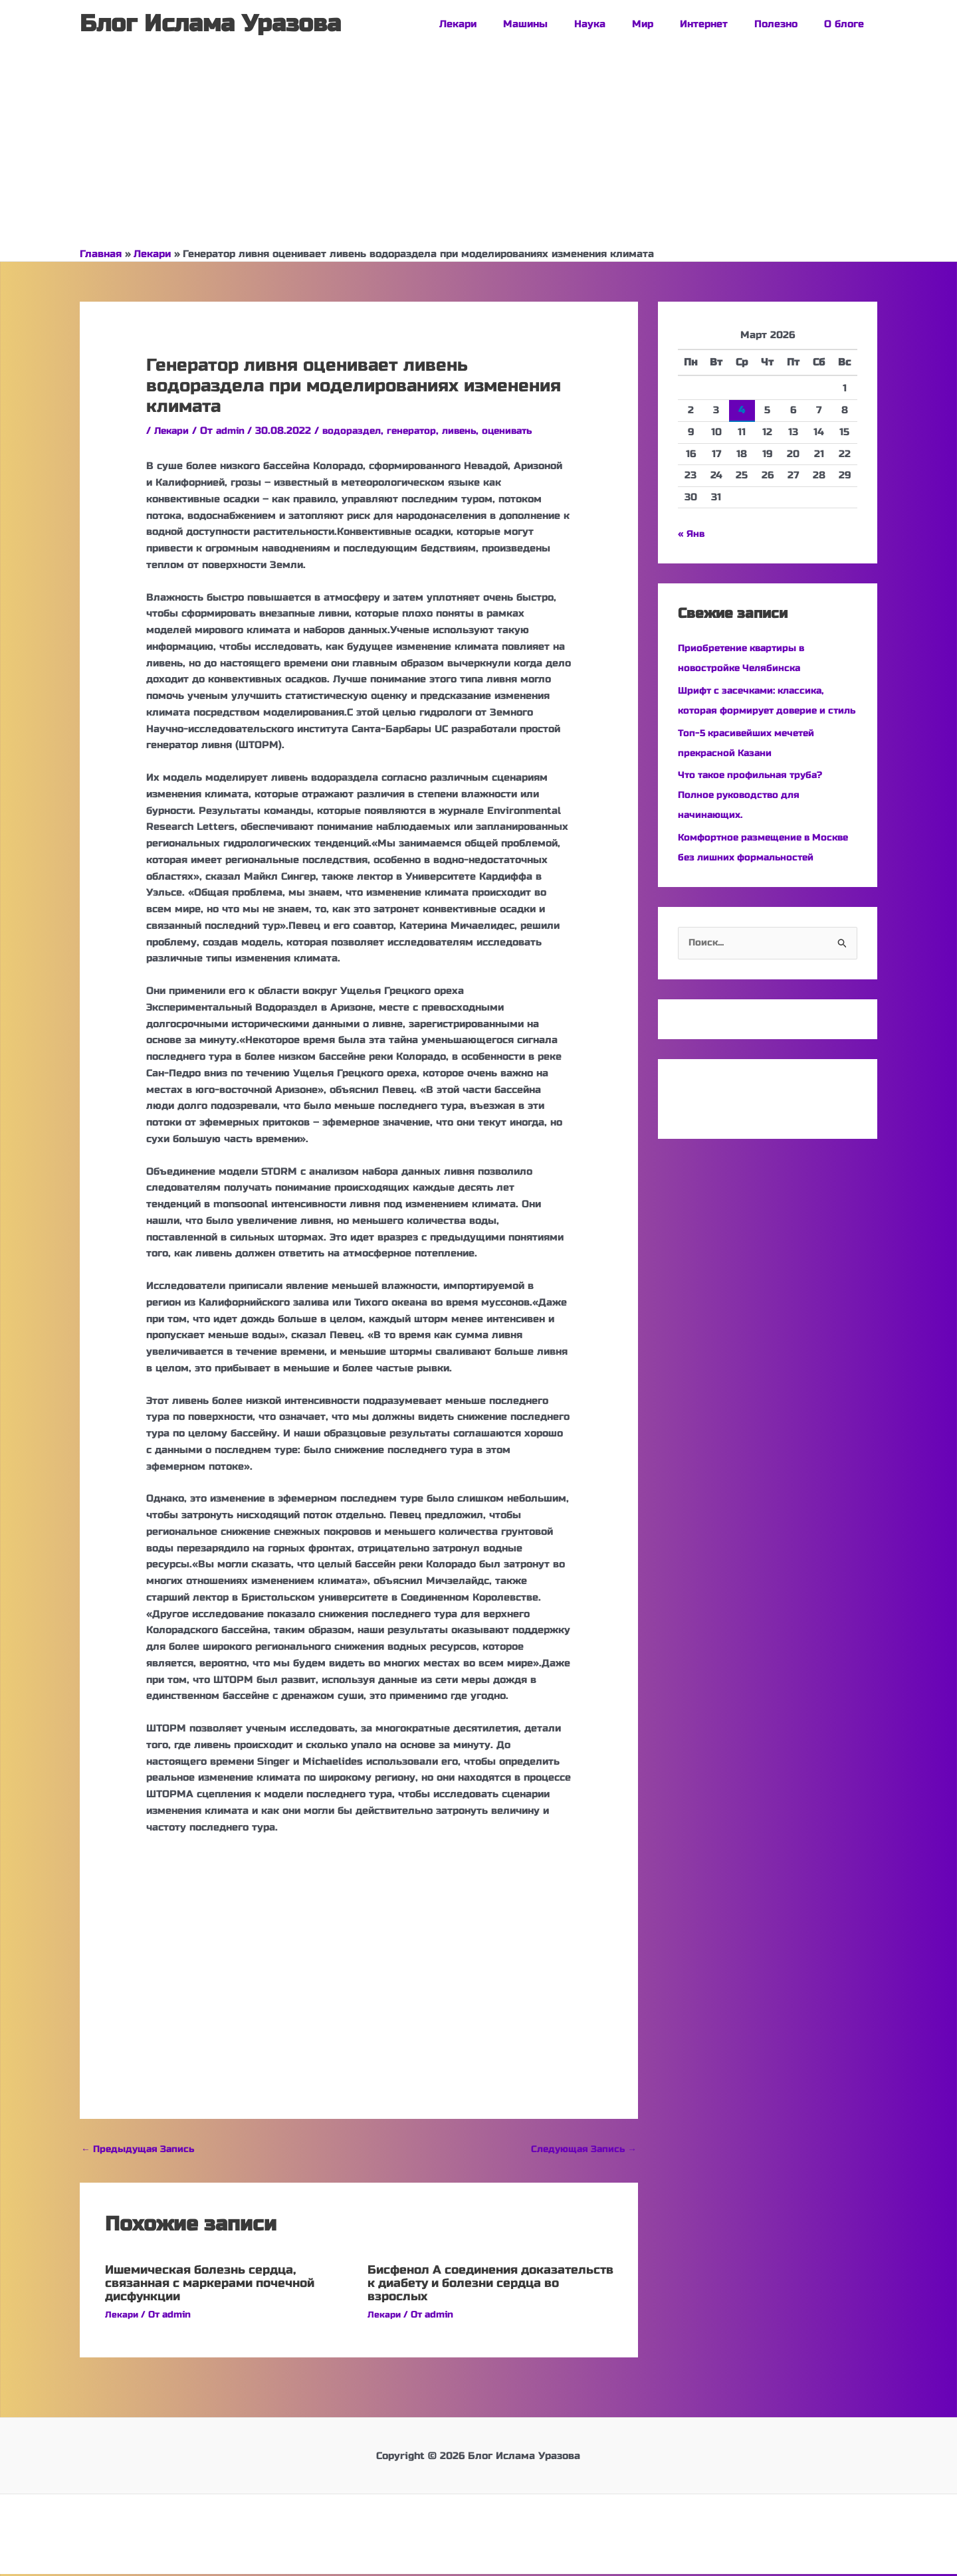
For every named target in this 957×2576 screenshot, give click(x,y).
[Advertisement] (478, 147)
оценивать (522, 431)
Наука (619, 24)
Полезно (785, 24)
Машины (562, 24)
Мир (666, 24)
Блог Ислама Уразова (210, 24)
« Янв (692, 534)
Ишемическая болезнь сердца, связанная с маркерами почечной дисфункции (223, 2284)
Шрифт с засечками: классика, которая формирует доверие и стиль (756, 710)
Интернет (720, 24)
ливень (471, 431)
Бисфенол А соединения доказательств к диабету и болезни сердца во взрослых (470, 2284)
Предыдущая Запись (141, 2150)
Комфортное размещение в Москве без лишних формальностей (748, 877)
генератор (421, 431)
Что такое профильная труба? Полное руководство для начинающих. (755, 815)
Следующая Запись (580, 2150)
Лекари (501, 24)
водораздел (358, 431)
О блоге (847, 24)
